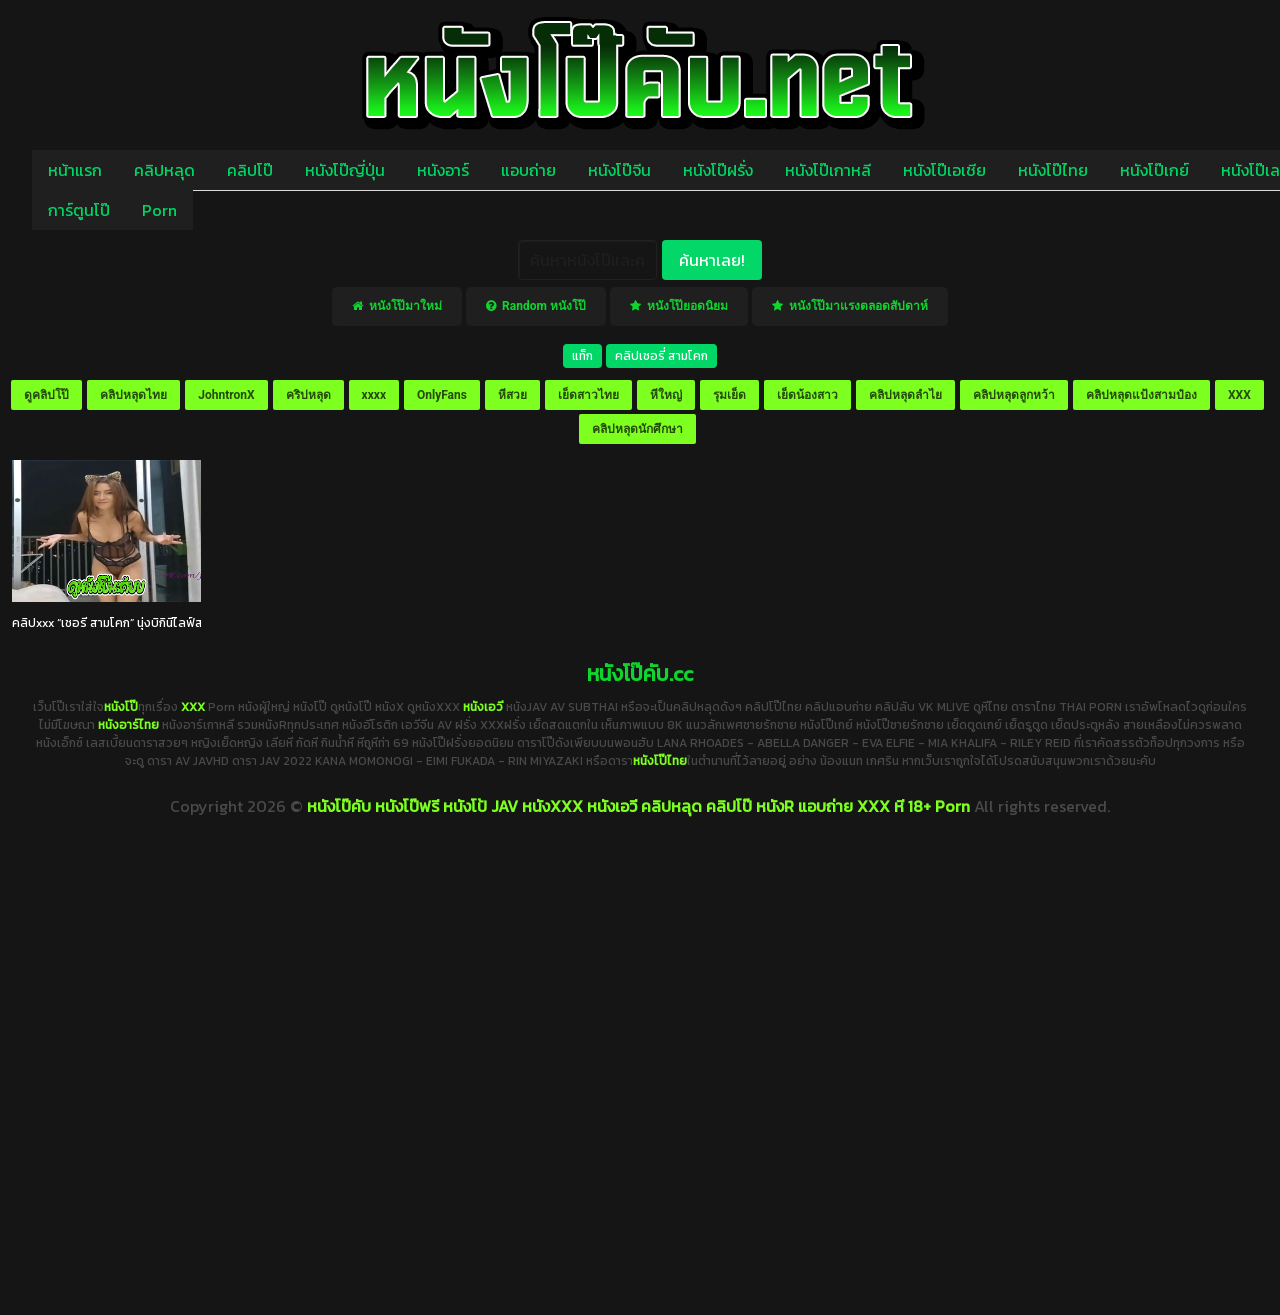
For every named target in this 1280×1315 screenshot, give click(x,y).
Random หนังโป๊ (536, 306)
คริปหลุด (308, 395)
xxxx (374, 395)
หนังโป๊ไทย (1053, 170)
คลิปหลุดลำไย (905, 395)
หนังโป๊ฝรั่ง (718, 170)
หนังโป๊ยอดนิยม (679, 306)
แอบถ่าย (528, 170)
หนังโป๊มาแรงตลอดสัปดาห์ (850, 306)
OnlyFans (442, 395)
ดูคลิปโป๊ (46, 395)
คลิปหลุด (164, 170)
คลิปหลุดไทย (133, 395)
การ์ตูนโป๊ (79, 210)
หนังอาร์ (443, 170)
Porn (159, 210)
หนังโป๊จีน (619, 170)
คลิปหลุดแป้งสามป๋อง (1141, 395)
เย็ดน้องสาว (807, 395)
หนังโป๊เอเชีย (944, 170)
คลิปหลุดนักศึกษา (637, 429)
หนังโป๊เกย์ (1154, 170)
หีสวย (512, 395)
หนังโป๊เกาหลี (828, 170)
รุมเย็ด (729, 395)
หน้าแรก (75, 170)
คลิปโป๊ (250, 170)
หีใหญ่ (666, 395)
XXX (1239, 395)
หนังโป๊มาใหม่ (397, 306)
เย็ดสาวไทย (588, 395)
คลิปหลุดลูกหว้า (1014, 395)
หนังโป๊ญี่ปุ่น (345, 170)
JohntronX (226, 395)
